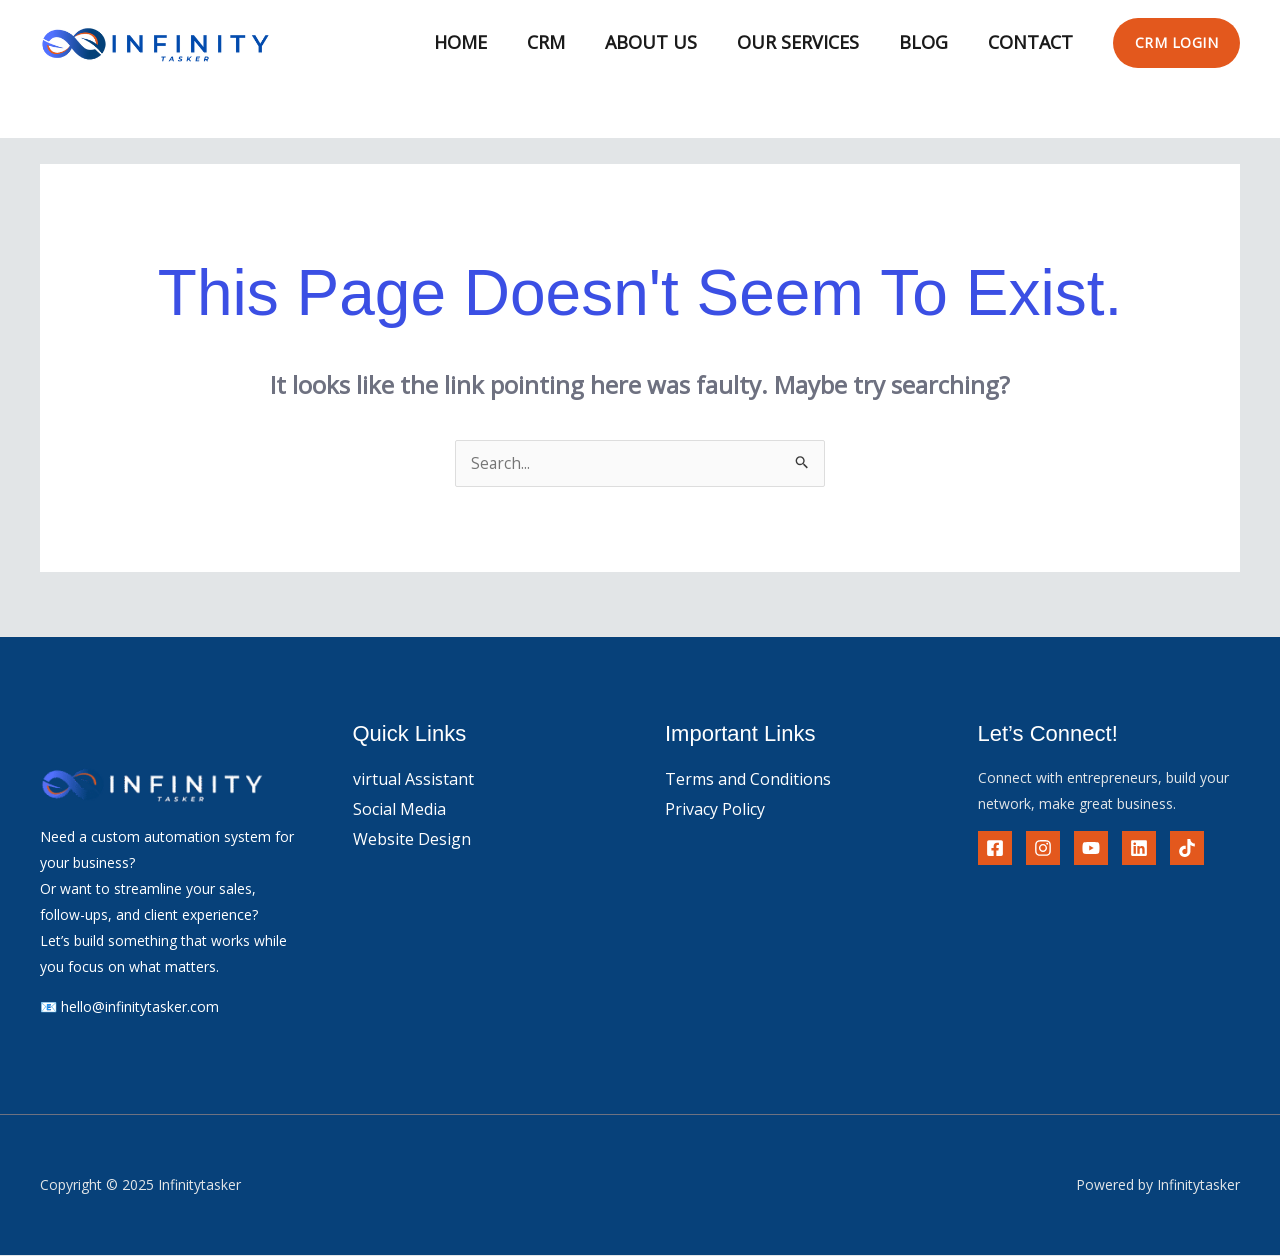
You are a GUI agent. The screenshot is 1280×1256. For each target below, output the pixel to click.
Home (482, 42)
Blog (929, 42)
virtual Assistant (413, 780)
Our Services (808, 42)
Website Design (412, 840)
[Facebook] (995, 849)
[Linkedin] (1139, 849)
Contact (1032, 42)
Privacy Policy (715, 810)
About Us (665, 42)
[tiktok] (1187, 849)
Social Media (399, 810)
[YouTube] (1091, 849)
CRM (564, 42)
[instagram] (1043, 849)
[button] (1177, 43)
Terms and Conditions (748, 780)
